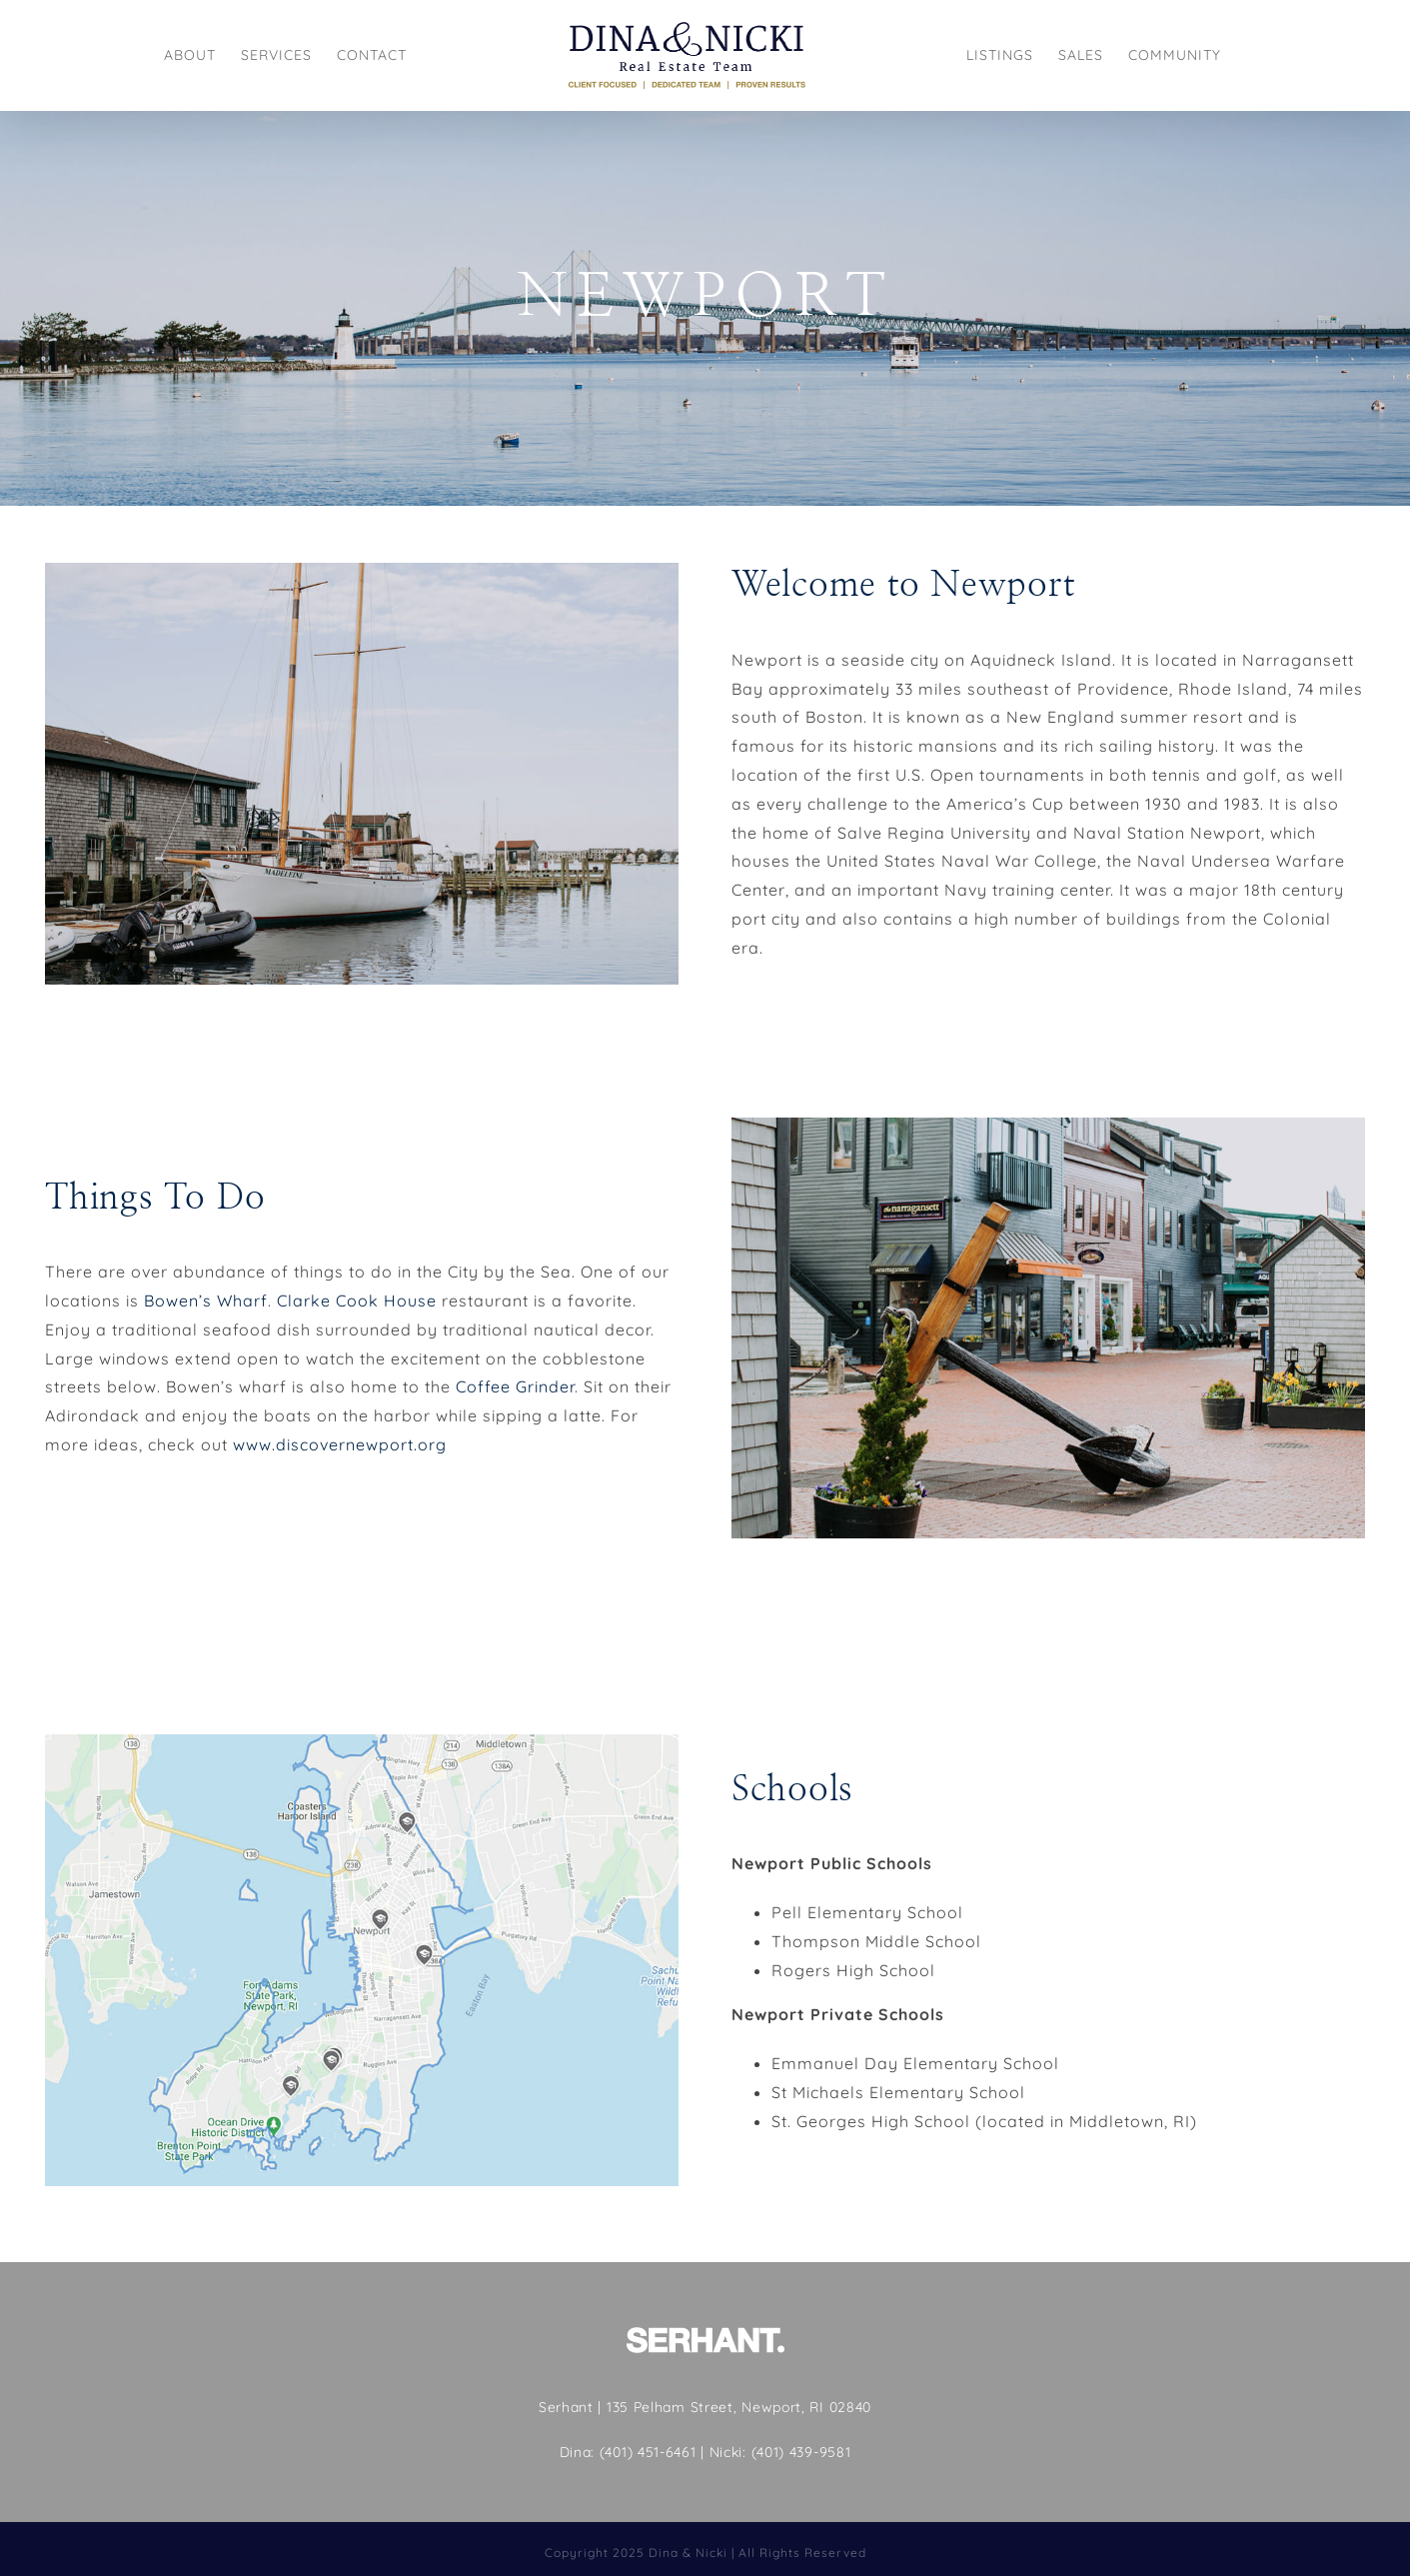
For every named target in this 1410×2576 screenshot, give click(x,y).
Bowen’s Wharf (206, 1300)
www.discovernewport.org (340, 1444)
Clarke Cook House (357, 1300)
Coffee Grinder (515, 1386)
